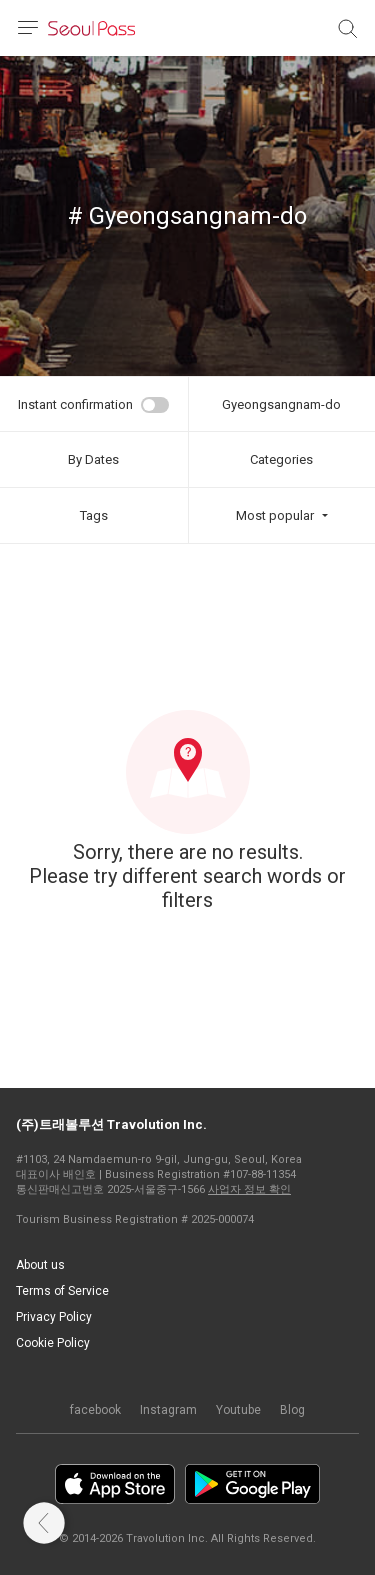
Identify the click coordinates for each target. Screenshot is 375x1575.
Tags (94, 515)
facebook (95, 1410)
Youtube (238, 1410)
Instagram (168, 1410)
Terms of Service (62, 1291)
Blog (292, 1410)
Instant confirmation (75, 404)
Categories (281, 459)
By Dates (93, 459)
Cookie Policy (53, 1343)
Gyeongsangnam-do (281, 404)
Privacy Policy (54, 1317)
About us (40, 1265)
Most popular (275, 515)
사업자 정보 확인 (249, 1189)
